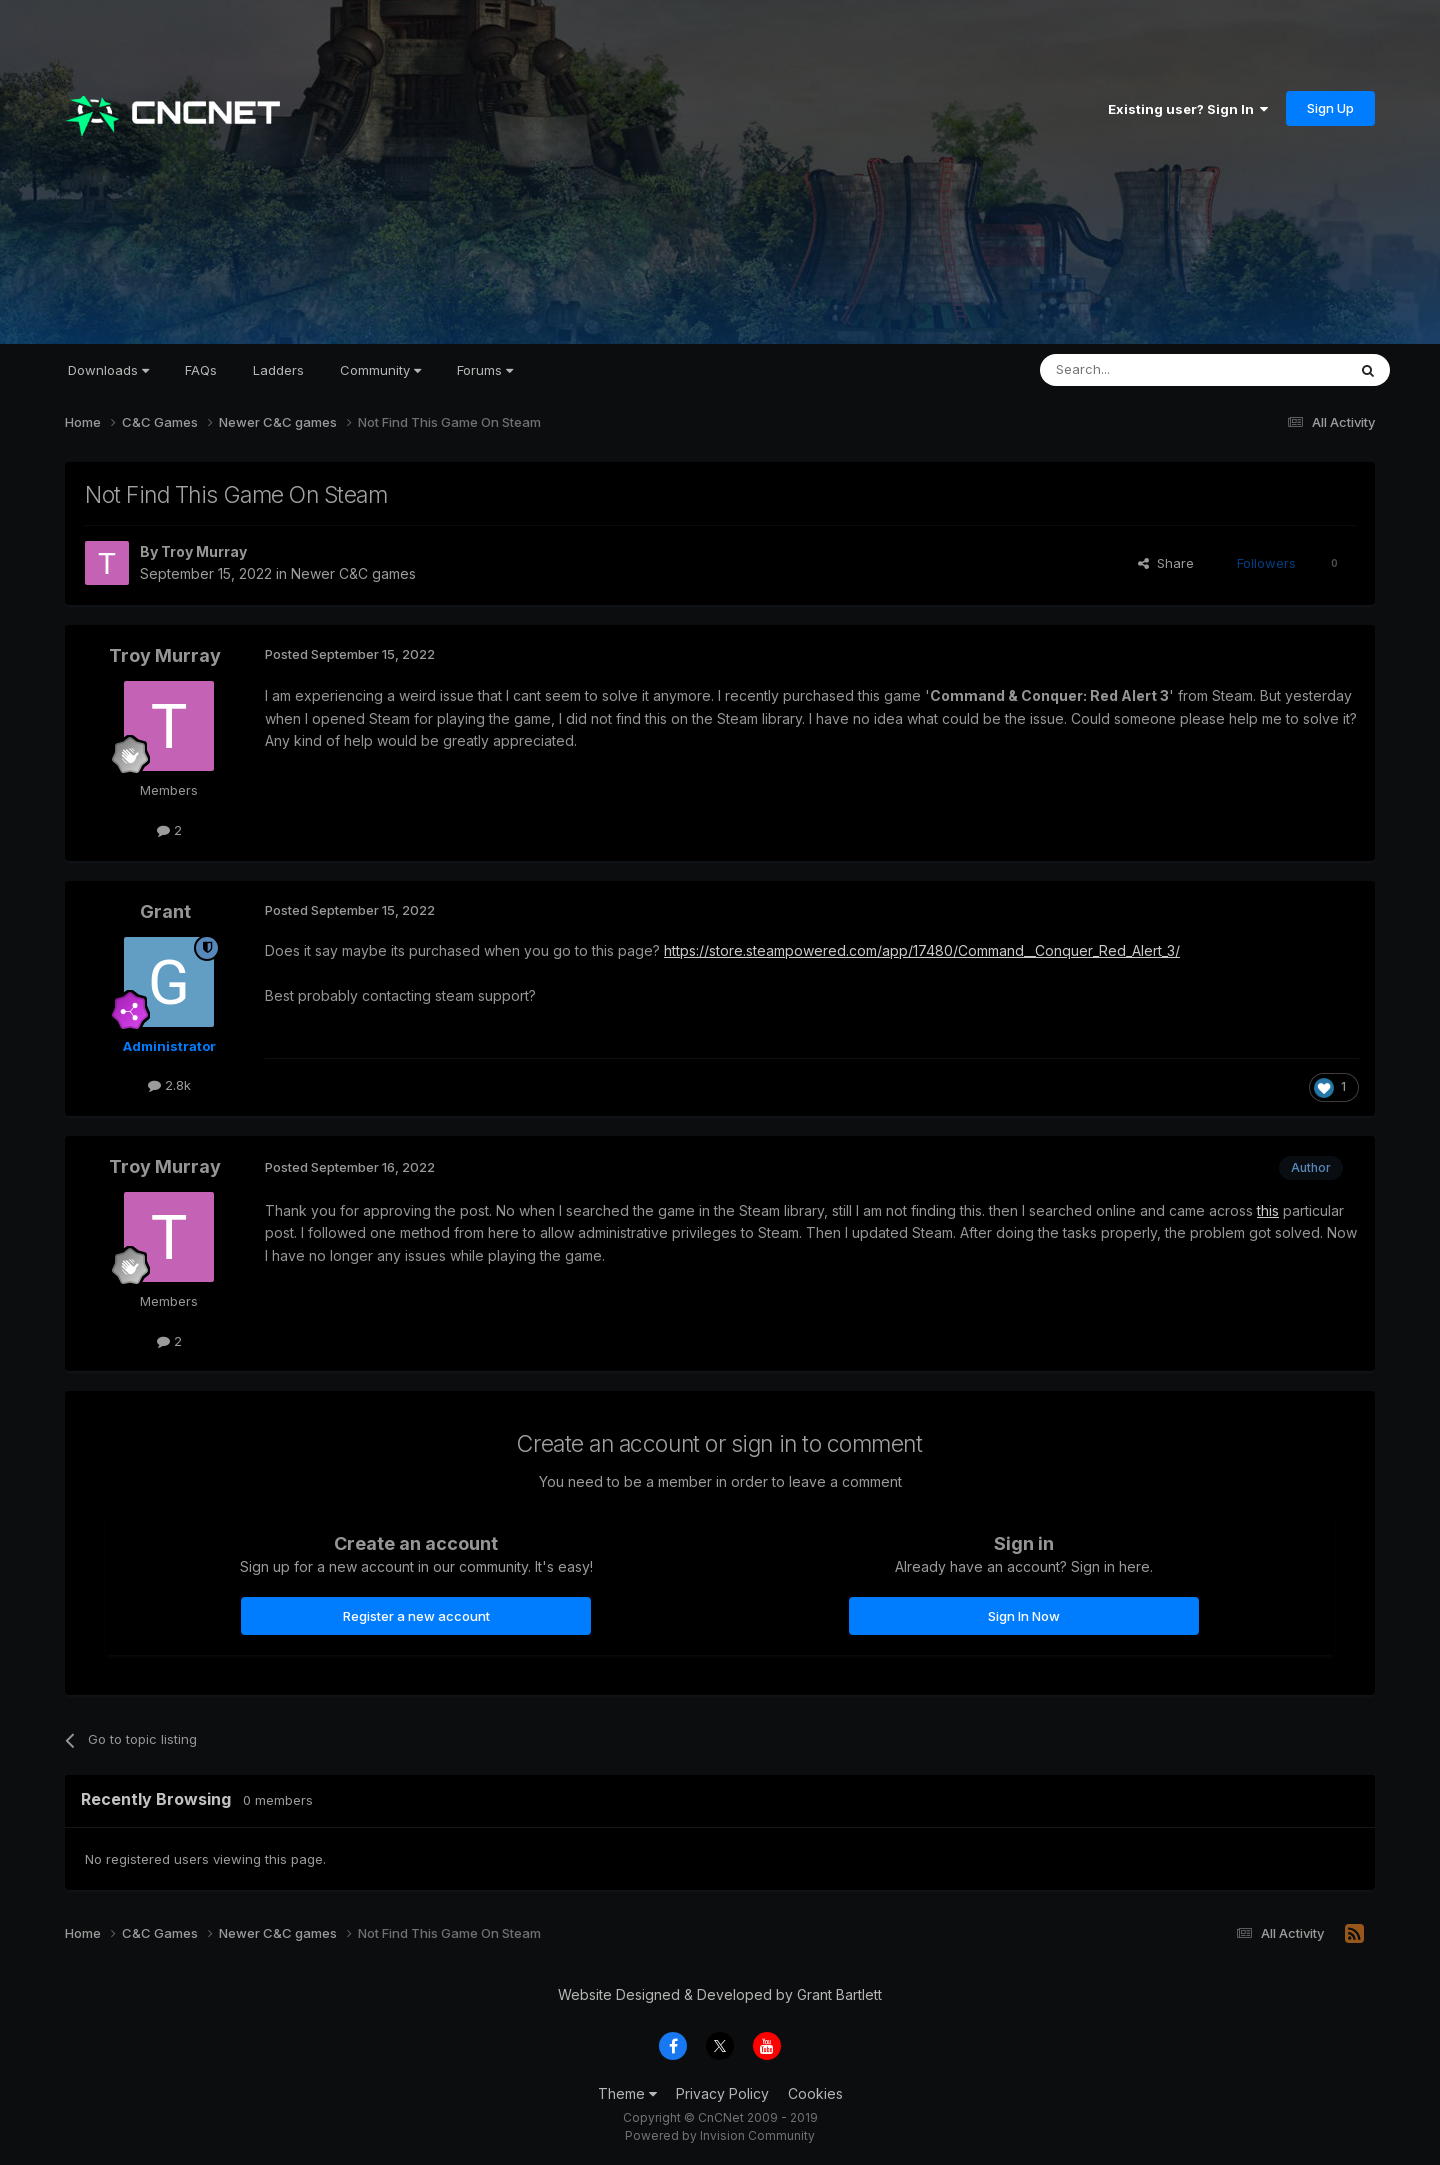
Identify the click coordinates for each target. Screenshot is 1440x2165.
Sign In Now (1024, 1616)
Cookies (815, 2093)
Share (1166, 563)
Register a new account (416, 1616)
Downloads (108, 370)
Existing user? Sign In (1188, 109)
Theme (627, 2093)
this (1268, 1210)
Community (380, 370)
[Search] (1142, 370)
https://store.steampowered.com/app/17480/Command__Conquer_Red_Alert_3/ (922, 950)
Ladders (278, 370)
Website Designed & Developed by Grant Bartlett (720, 1994)
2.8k (169, 1085)
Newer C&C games (353, 573)
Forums (485, 370)
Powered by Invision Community (720, 2135)
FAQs (201, 370)
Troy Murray (204, 551)
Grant (165, 911)
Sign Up (1330, 108)
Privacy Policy (722, 2093)
